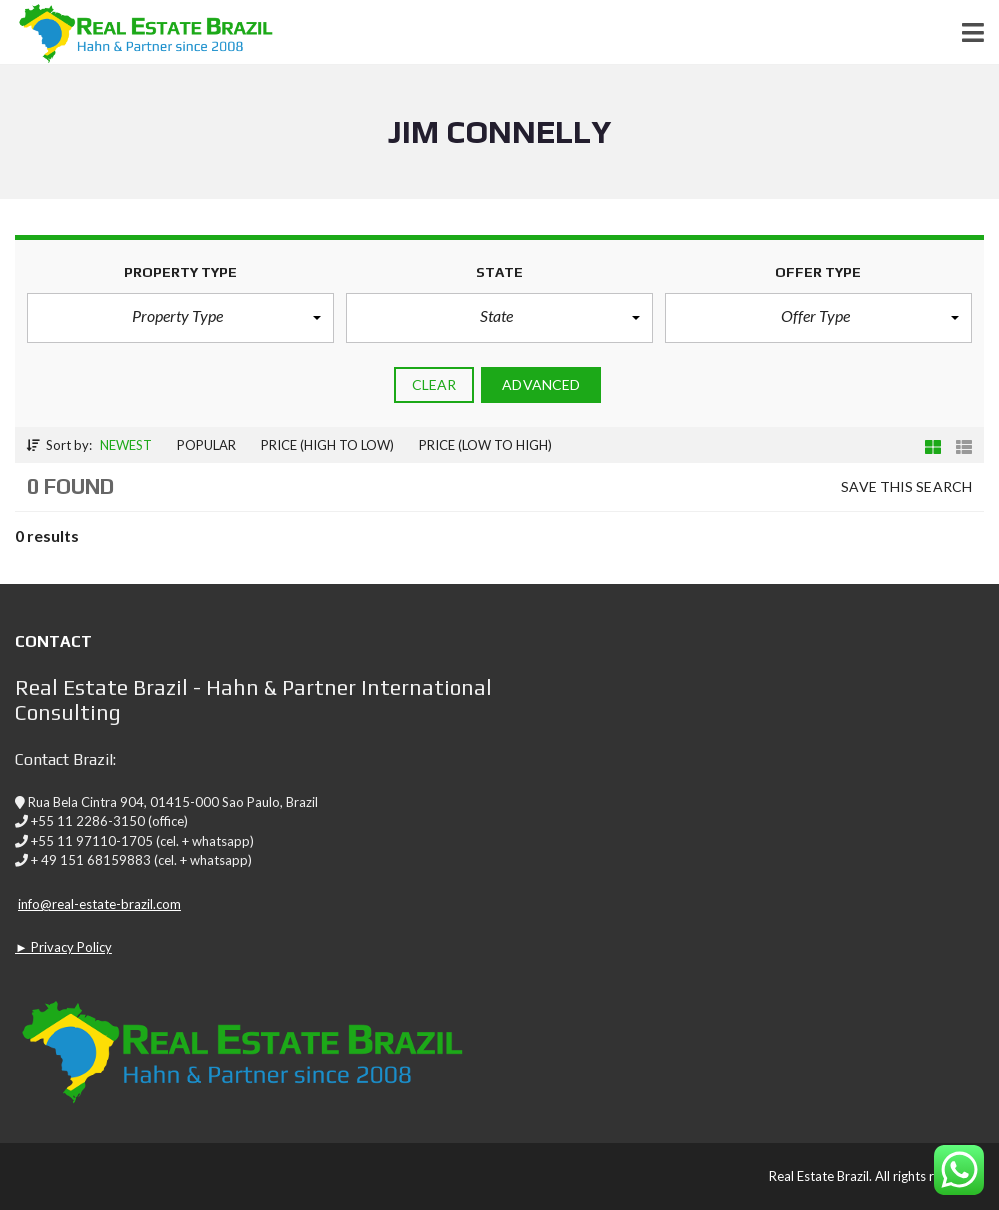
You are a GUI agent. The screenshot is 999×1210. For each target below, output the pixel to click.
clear (434, 384)
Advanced (541, 384)
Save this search (906, 486)
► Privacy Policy (63, 947)
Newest (126, 445)
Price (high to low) (327, 445)
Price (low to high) (485, 445)
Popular (206, 445)
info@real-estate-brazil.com (99, 904)
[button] (180, 318)
